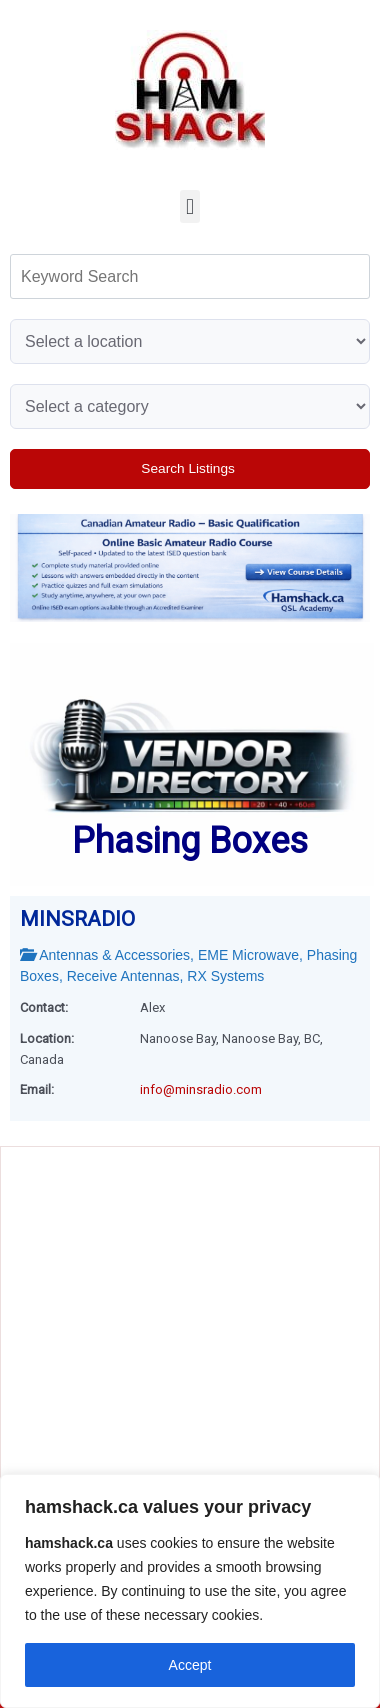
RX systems (225, 976)
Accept (190, 1665)
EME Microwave (248, 955)
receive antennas (123, 976)
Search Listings (189, 468)
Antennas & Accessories (114, 955)
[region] (190, 1591)
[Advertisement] (187, 1232)
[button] (189, 206)
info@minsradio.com (201, 1089)
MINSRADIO (77, 919)
